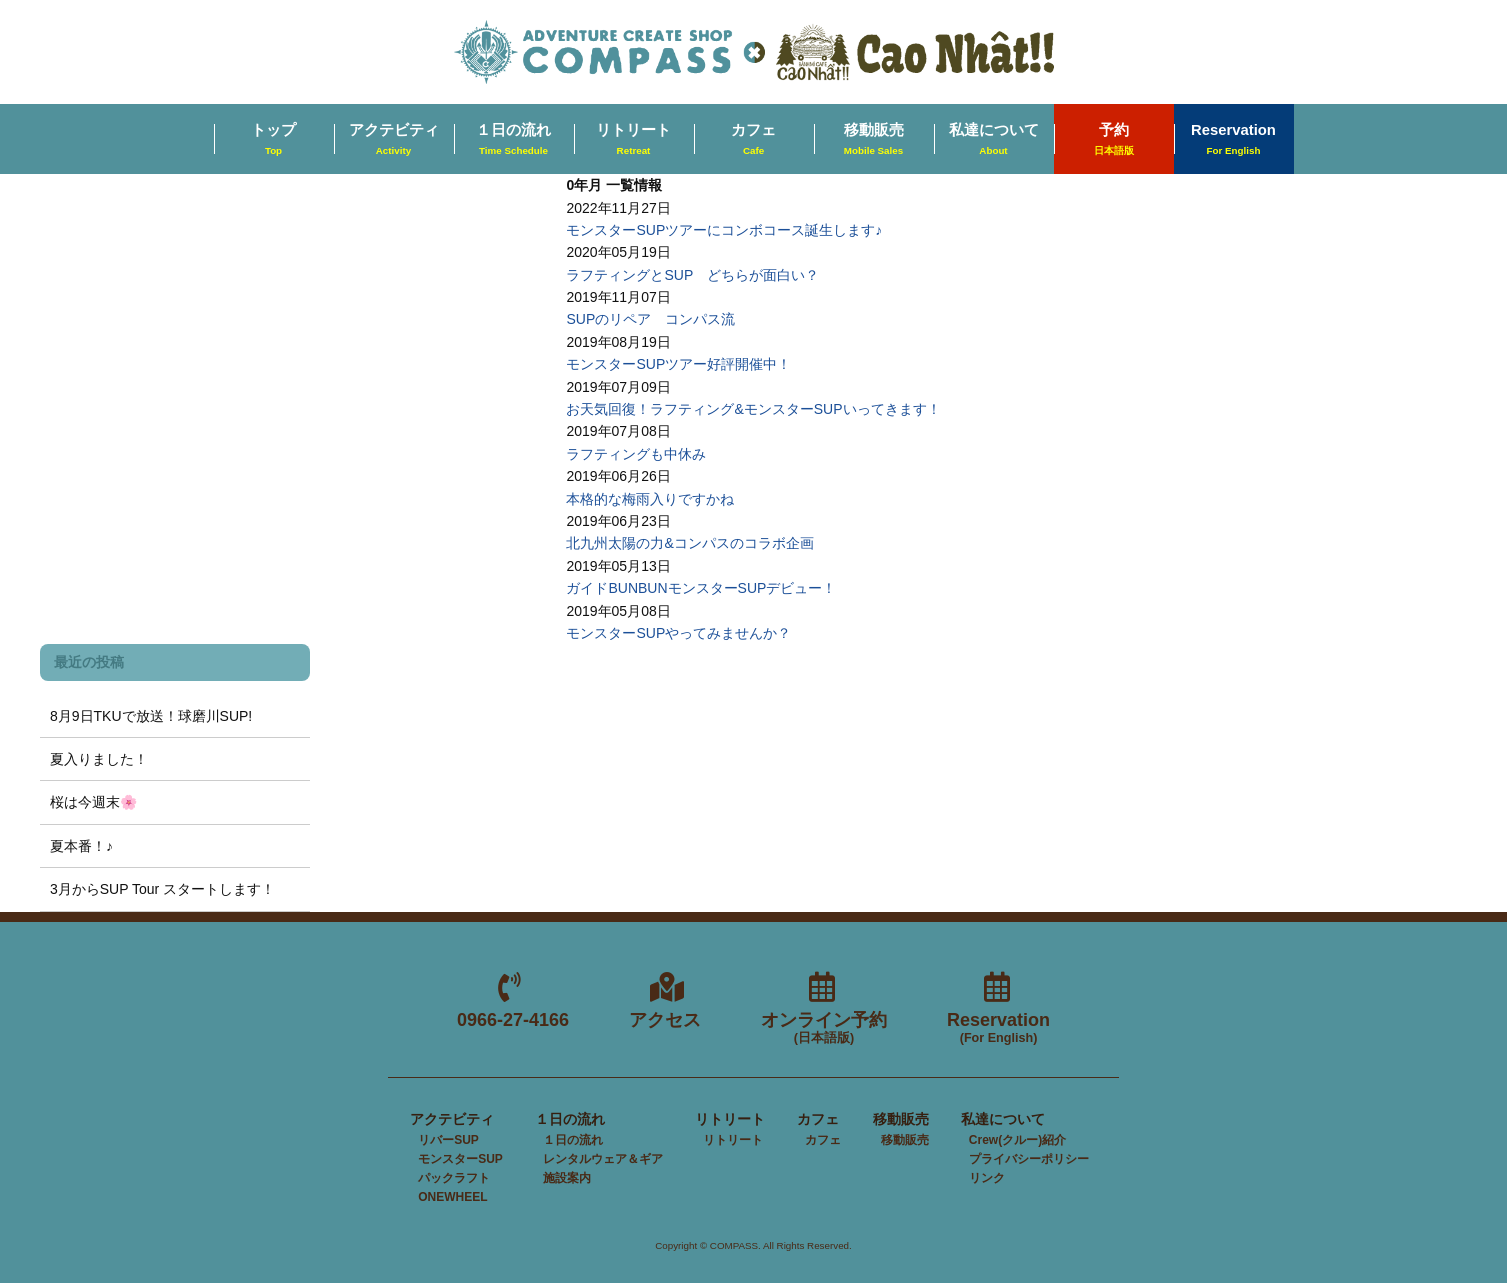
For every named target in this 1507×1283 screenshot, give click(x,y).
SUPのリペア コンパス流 (650, 319)
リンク (987, 1178)
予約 (1114, 140)
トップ (273, 140)
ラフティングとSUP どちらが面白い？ (692, 275)
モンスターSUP (460, 1159)
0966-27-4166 (513, 1020)
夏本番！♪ (81, 846)
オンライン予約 (824, 1028)
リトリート (633, 140)
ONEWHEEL (452, 1197)
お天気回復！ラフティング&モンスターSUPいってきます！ (753, 409)
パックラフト (454, 1178)
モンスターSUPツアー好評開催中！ (678, 364)
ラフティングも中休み (636, 454)
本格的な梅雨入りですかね (650, 499)
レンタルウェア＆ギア (603, 1159)
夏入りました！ (99, 759)
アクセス (665, 1020)
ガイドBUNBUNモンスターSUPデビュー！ (701, 588)
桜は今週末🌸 (93, 802)
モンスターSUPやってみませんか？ (678, 633)
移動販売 (874, 140)
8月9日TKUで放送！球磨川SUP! (151, 716)
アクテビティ (394, 140)
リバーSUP (448, 1140)
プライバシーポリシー (1029, 1159)
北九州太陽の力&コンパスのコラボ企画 (689, 543)
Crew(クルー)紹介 (1017, 1140)
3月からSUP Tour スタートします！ (162, 889)
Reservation (1233, 140)
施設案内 (567, 1178)
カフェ (753, 140)
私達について (994, 140)
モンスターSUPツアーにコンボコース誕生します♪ (724, 230)
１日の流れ (513, 140)
